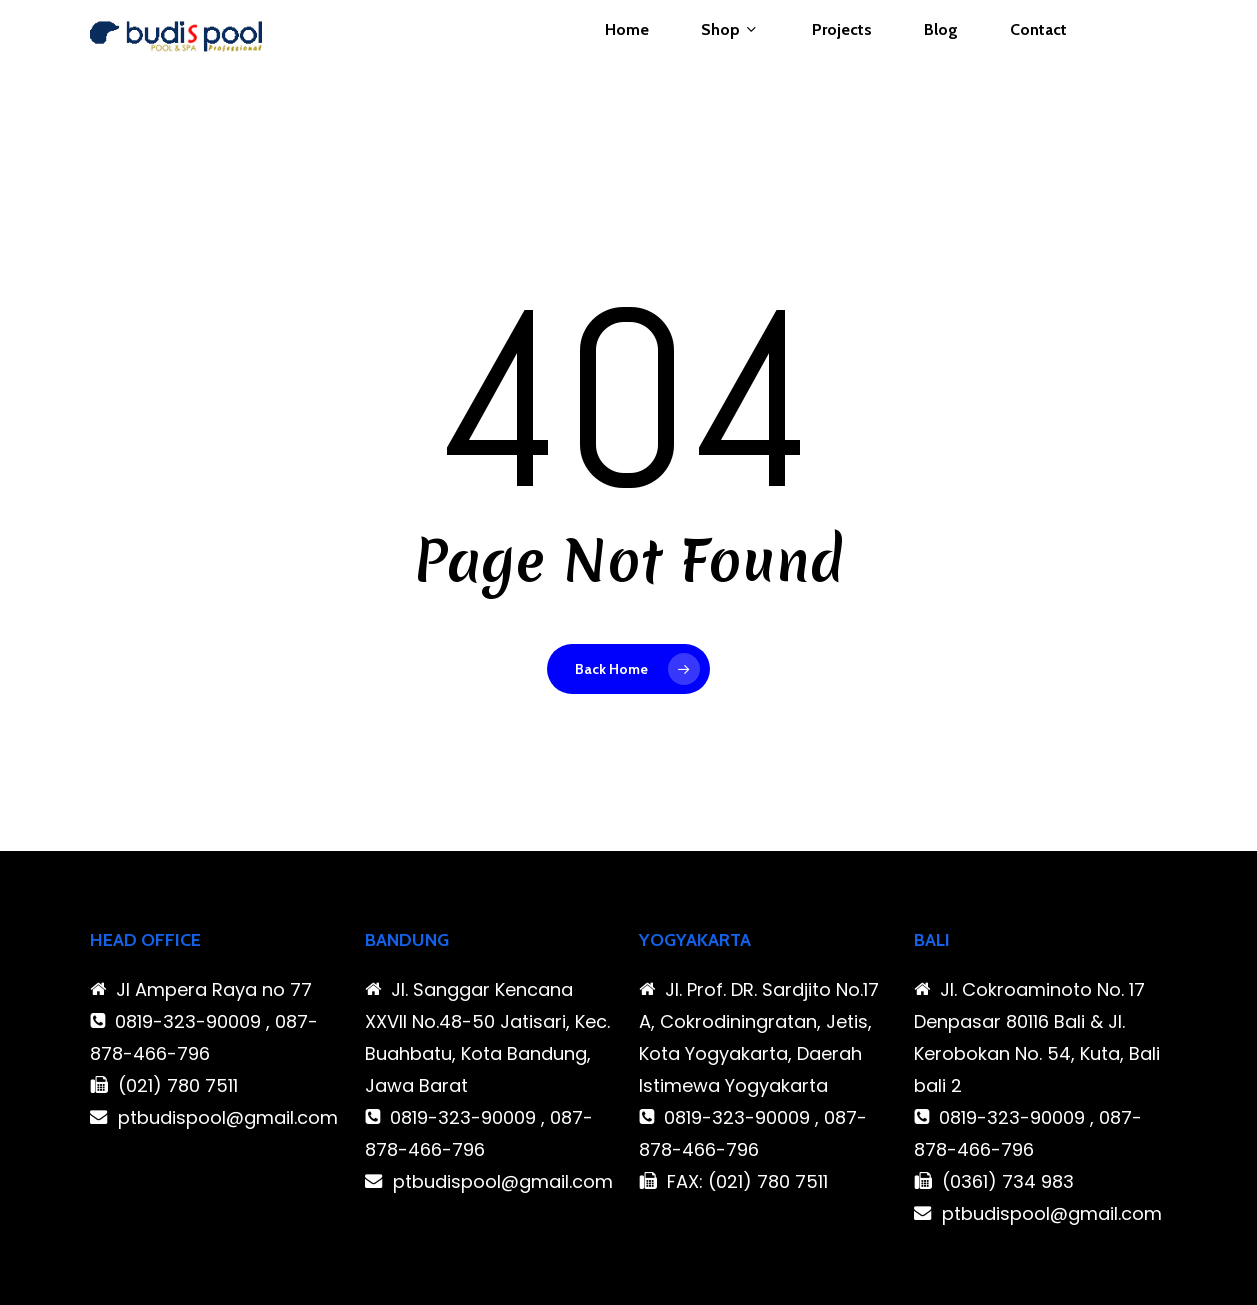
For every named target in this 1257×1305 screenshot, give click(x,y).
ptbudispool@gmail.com (228, 1117)
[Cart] (1156, 64)
